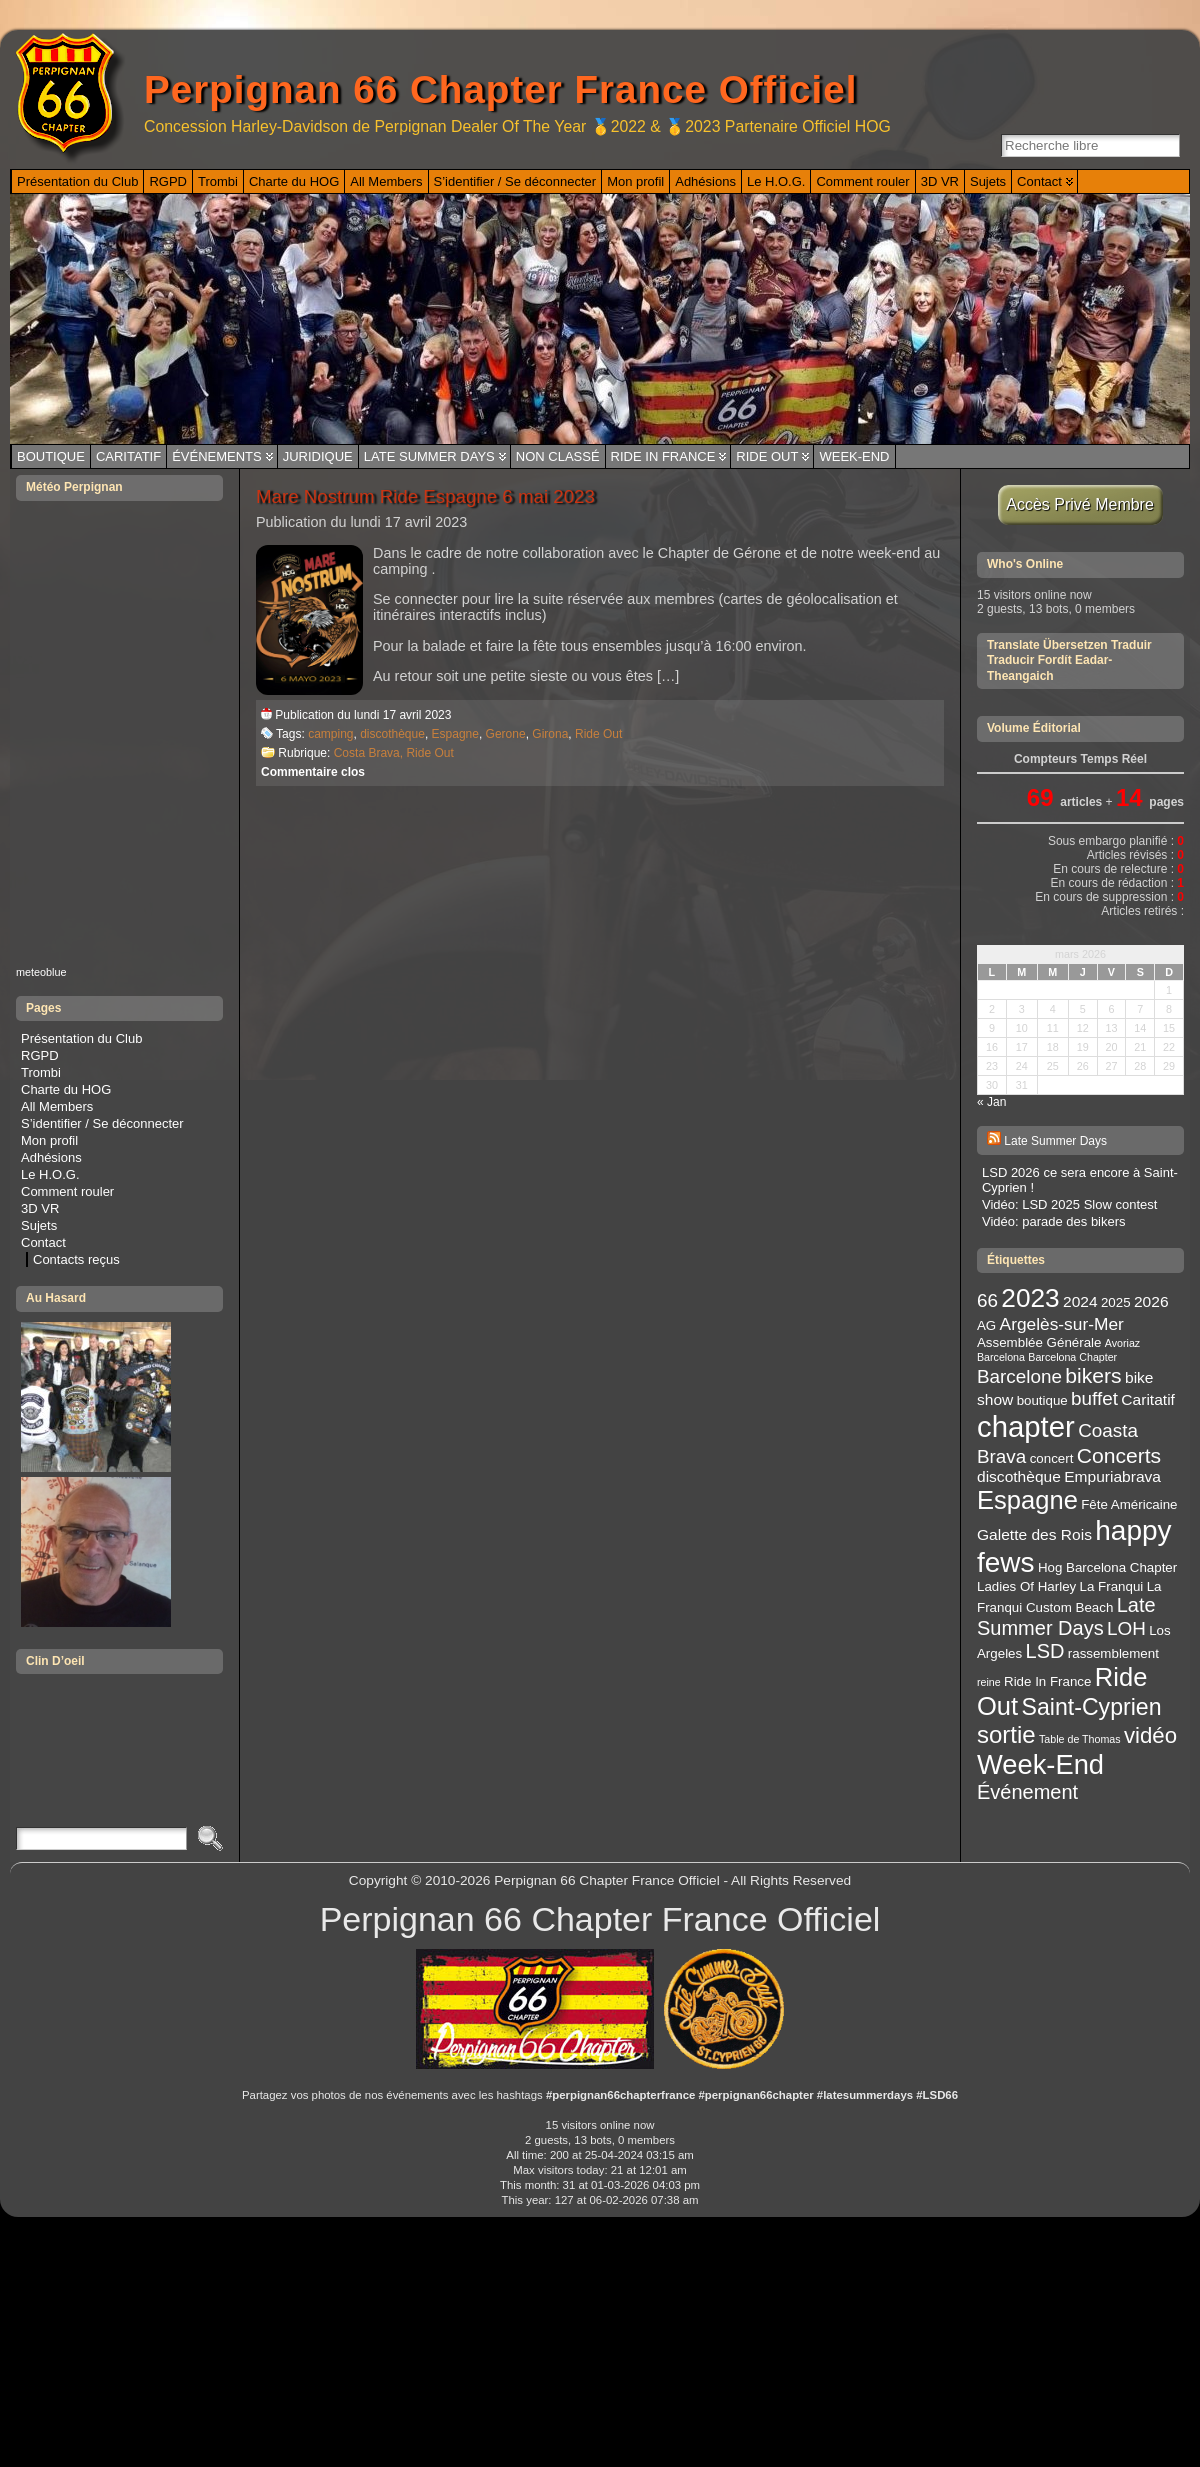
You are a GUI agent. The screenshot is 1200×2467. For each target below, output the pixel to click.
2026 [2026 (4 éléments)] (1151, 1301)
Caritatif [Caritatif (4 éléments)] (1148, 1399)
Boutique (51, 456)
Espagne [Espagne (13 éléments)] (1027, 1500)
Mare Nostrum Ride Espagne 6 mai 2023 (425, 496)
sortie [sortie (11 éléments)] (1006, 1734)
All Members (57, 1106)
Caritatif (128, 456)
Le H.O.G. (50, 1174)
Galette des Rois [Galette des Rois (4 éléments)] (1034, 1534)
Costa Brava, (370, 753)
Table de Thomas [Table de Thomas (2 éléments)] (1080, 1739)
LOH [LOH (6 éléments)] (1126, 1628)
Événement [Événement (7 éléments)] (1027, 1792)
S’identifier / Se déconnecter (102, 1123)
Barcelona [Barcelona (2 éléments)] (1001, 1357)
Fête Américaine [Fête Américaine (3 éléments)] (1129, 1504)
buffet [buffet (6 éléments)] (1094, 1398)
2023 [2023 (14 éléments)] (1030, 1298)
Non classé (558, 456)
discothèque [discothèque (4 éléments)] (1019, 1476)
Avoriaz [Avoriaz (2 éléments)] (1122, 1343)
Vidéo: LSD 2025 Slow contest (1069, 1204)
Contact (43, 1242)
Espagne (455, 734)
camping (330, 734)
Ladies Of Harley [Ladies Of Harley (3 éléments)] (1026, 1586)
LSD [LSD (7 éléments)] (1045, 1651)
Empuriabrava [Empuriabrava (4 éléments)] (1112, 1476)
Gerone (506, 734)
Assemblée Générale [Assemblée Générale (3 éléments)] (1039, 1342)
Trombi (41, 1072)
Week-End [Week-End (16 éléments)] (1040, 1764)
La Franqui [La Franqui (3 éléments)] (1112, 1586)
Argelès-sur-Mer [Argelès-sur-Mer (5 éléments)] (1062, 1324)
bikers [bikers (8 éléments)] (1093, 1375)
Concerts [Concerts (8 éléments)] (1119, 1455)
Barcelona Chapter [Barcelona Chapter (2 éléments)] (1072, 1357)
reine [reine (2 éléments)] (989, 1682)
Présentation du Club (81, 1038)
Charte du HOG (66, 1089)
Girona (550, 734)
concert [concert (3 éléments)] (1052, 1458)
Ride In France (663, 456)
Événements (217, 456)
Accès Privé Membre (1080, 504)
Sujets (39, 1225)
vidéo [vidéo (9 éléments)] (1150, 1735)
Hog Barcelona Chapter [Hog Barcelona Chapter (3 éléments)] (1107, 1567)
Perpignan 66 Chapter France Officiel (500, 89)
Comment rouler (67, 1191)
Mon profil (49, 1140)
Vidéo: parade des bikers (1054, 1221)
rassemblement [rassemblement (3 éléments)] (1113, 1653)
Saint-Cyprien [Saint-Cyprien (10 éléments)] (1092, 1707)
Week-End (854, 456)
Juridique (318, 456)
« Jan (991, 1102)
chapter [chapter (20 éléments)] (1026, 1426)
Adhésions (51, 1157)
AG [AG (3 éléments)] (986, 1325)
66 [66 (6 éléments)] (987, 1300)
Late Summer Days (429, 456)
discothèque (392, 734)
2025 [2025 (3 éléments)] (1116, 1302)
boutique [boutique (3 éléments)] (1042, 1400)
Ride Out (767, 456)
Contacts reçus (76, 1259)
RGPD (40, 1055)
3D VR (40, 1208)
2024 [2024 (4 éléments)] (1080, 1301)
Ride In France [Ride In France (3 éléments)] (1047, 1681)
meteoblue (41, 972)
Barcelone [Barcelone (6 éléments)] (1019, 1376)
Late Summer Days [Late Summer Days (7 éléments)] (1066, 1616)
